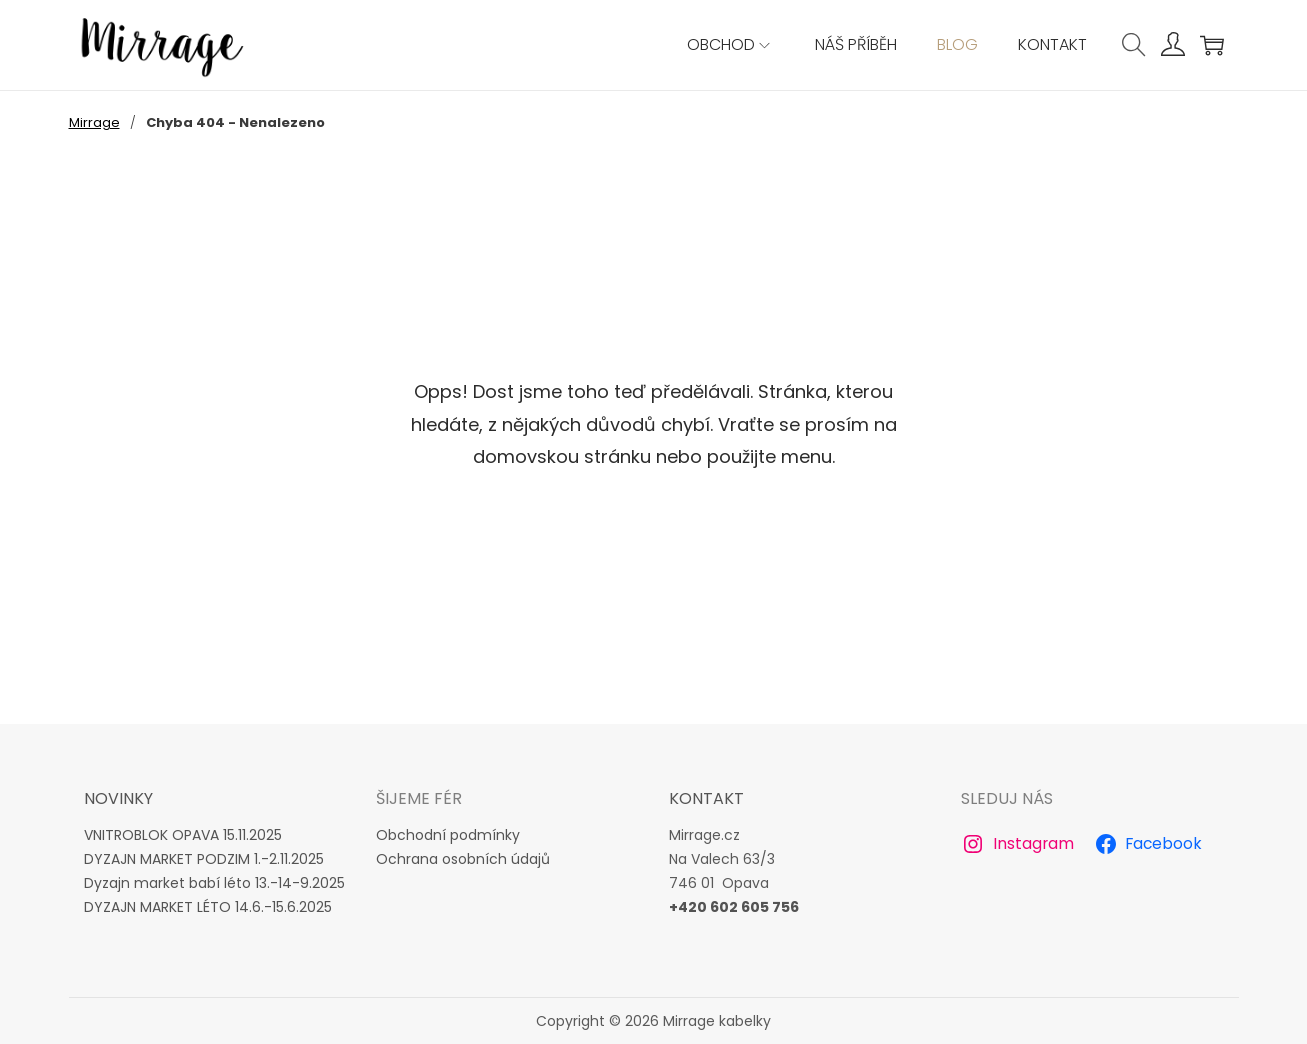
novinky (118, 798)
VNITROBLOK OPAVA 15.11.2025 (183, 835)
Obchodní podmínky (448, 835)
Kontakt (706, 798)
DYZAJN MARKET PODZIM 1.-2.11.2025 (204, 859)
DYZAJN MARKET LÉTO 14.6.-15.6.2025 (208, 907)
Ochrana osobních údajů (463, 859)
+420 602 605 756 (734, 907)
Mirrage (94, 122)
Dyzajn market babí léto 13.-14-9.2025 (214, 883)
